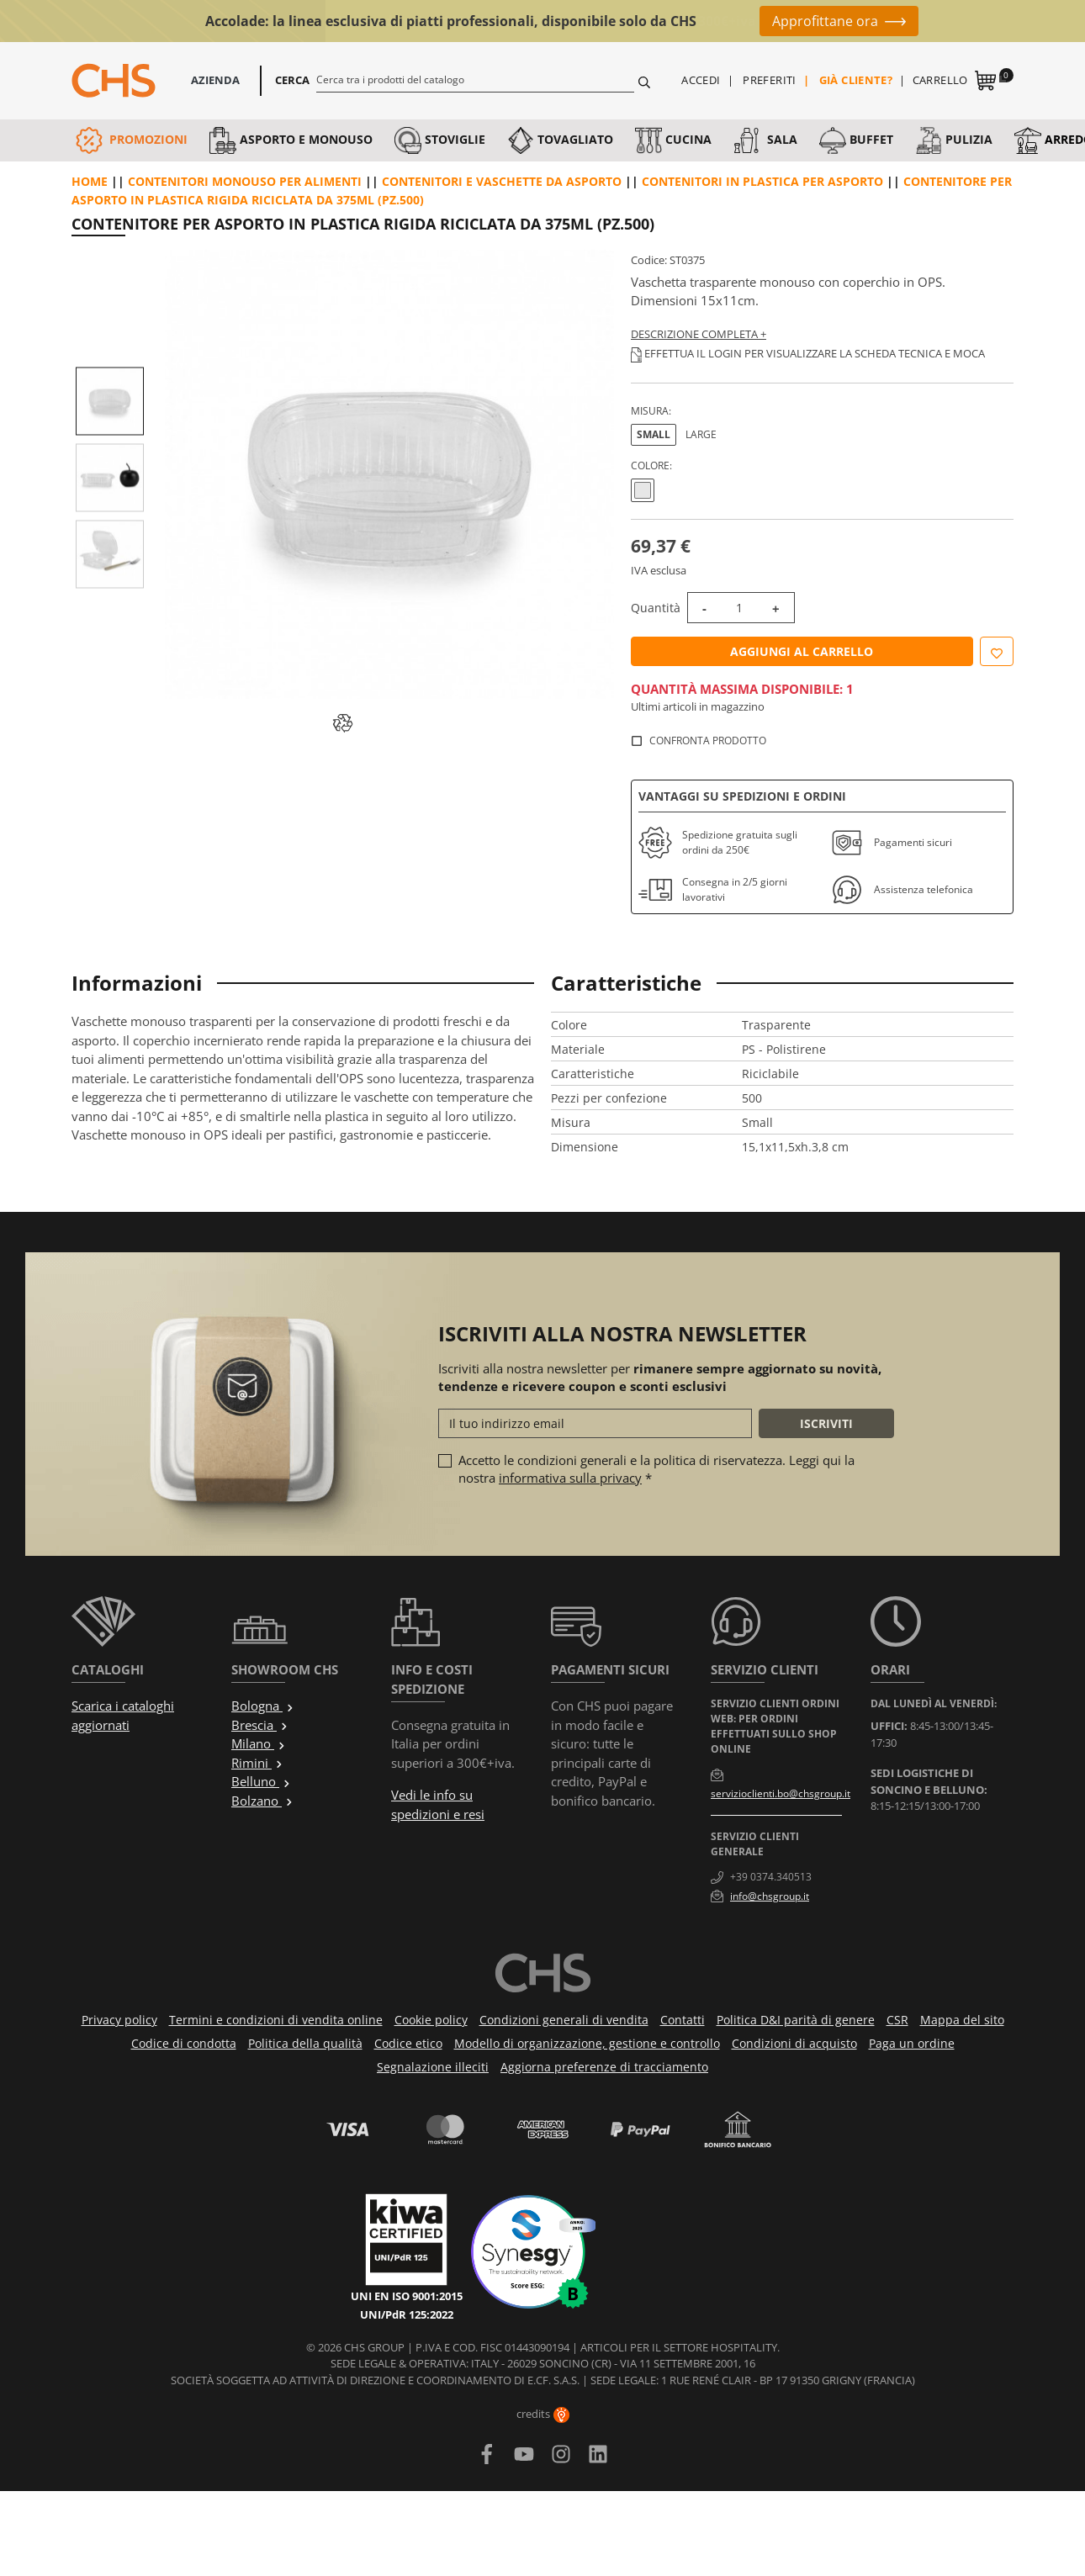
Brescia (259, 1724)
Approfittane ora (825, 21)
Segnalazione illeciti (433, 2067)
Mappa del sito (962, 2020)
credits (542, 2413)
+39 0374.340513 (771, 1877)
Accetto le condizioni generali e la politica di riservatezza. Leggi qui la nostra (656, 1469)
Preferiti (770, 79)
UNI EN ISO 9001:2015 (407, 2296)
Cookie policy (431, 2020)
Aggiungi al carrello (801, 651)
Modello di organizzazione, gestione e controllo (587, 2043)
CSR (897, 2020)
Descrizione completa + (698, 333)
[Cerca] (475, 79)
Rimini (257, 1762)
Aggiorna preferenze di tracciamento (604, 2067)
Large (701, 434)
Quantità (655, 608)
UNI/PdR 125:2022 (406, 2314)
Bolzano (262, 1800)
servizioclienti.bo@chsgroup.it (780, 1793)
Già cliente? (856, 79)
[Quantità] (739, 607)
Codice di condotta (183, 2043)
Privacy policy (119, 2020)
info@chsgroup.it (769, 1896)
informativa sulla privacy (570, 1477)
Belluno (261, 1781)
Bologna (262, 1705)
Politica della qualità (305, 2043)
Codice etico (408, 2043)
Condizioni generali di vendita (563, 2020)
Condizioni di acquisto (794, 2043)
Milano (258, 1743)
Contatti (682, 2020)
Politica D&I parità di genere (796, 2020)
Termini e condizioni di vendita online (276, 2020)
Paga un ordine (912, 2043)
